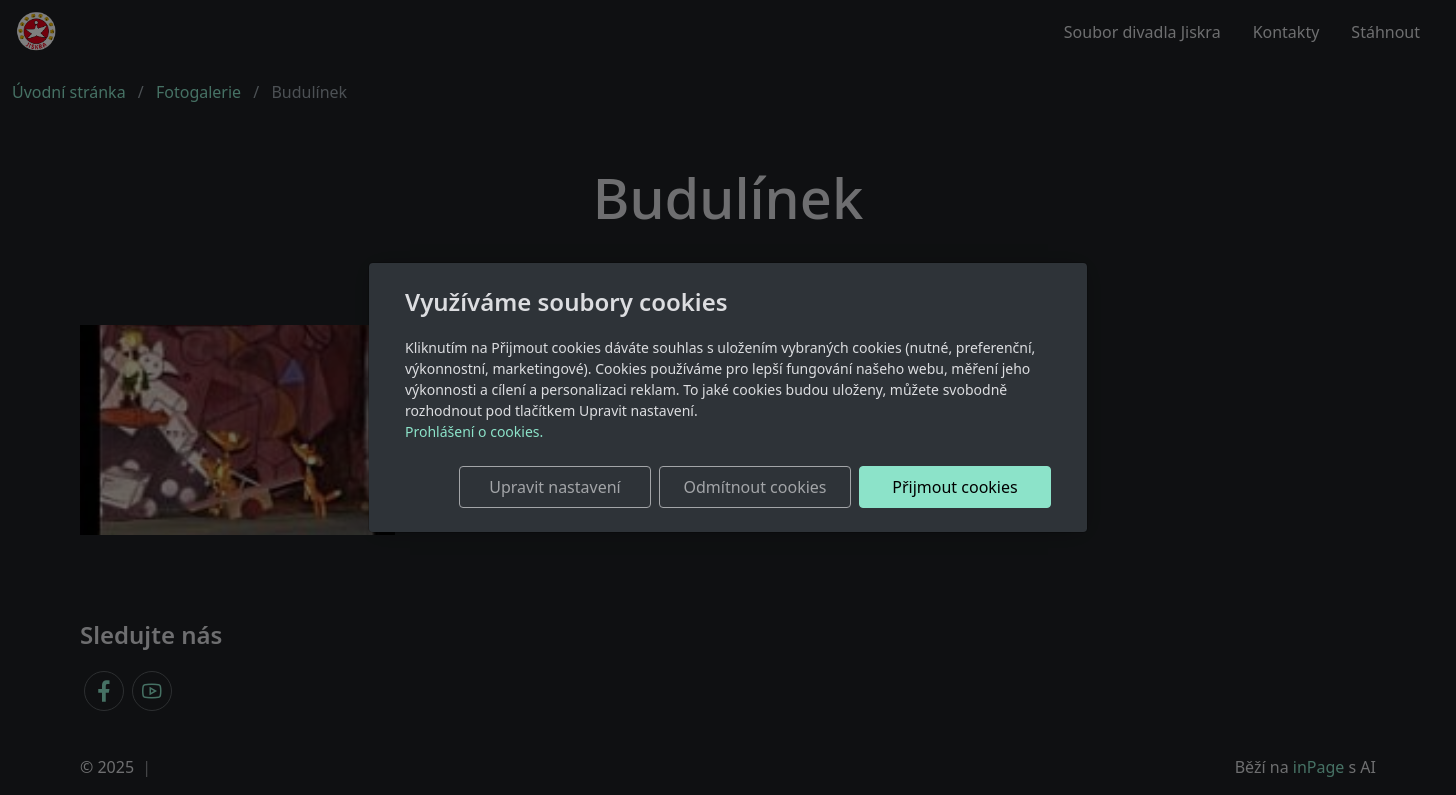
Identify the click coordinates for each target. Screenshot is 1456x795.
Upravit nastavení (554, 487)
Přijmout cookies (954, 487)
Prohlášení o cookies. (474, 431)
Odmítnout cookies (755, 487)
